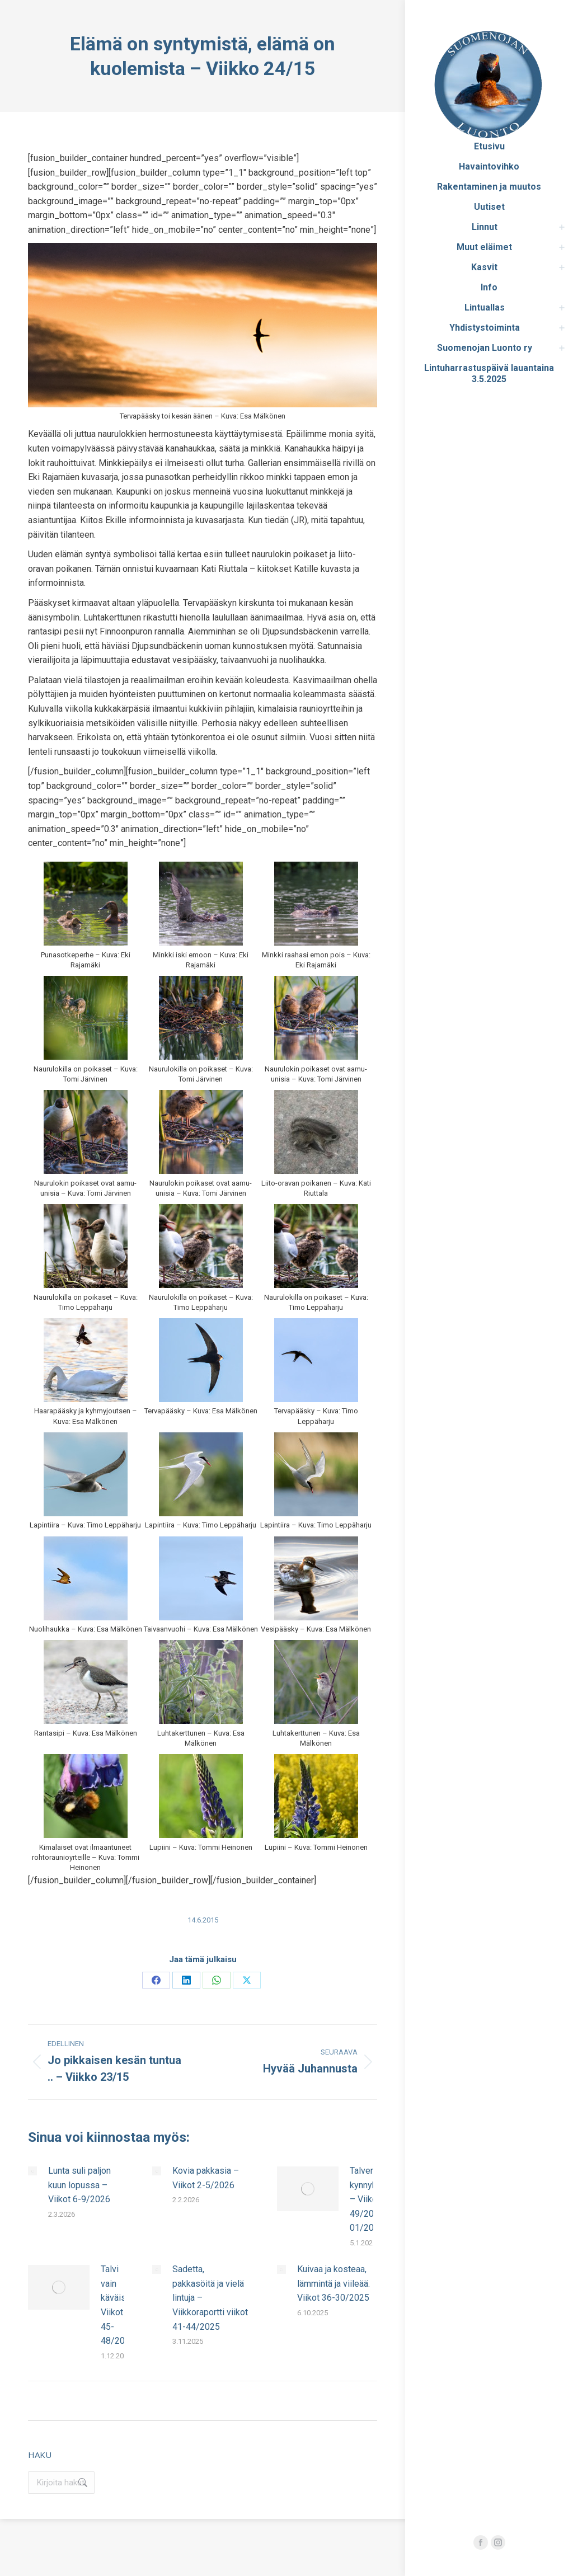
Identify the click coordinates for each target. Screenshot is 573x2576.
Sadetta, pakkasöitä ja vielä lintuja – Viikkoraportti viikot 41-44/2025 (210, 2297)
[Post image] (32, 2170)
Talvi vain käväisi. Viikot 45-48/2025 (118, 2305)
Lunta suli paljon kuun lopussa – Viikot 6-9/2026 (79, 2184)
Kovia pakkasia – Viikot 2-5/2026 (205, 2177)
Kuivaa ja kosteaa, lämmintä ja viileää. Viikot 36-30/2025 (333, 2283)
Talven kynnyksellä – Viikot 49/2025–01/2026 (373, 2199)
